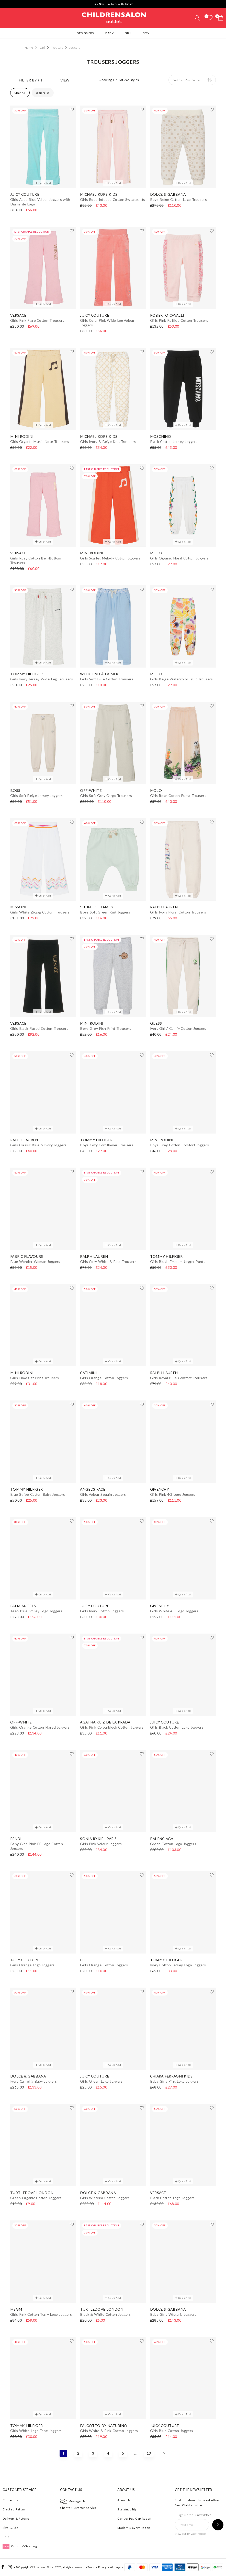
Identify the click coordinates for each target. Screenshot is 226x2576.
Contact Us (10, 2500)
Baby (109, 33)
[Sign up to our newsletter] (217, 2524)
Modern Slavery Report (133, 2527)
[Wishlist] (210, 17)
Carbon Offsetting (20, 2546)
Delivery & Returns (16, 2518)
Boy (146, 33)
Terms (91, 2567)
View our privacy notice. (190, 2533)
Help (6, 2537)
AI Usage (115, 2567)
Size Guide (10, 2527)
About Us (123, 2500)
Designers (85, 33)
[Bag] (220, 17)
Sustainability (127, 2509)
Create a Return (14, 2509)
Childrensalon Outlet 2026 (45, 2567)
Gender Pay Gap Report (134, 2518)
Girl (128, 33)
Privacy (102, 2567)
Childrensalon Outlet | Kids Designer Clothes (114, 17)
